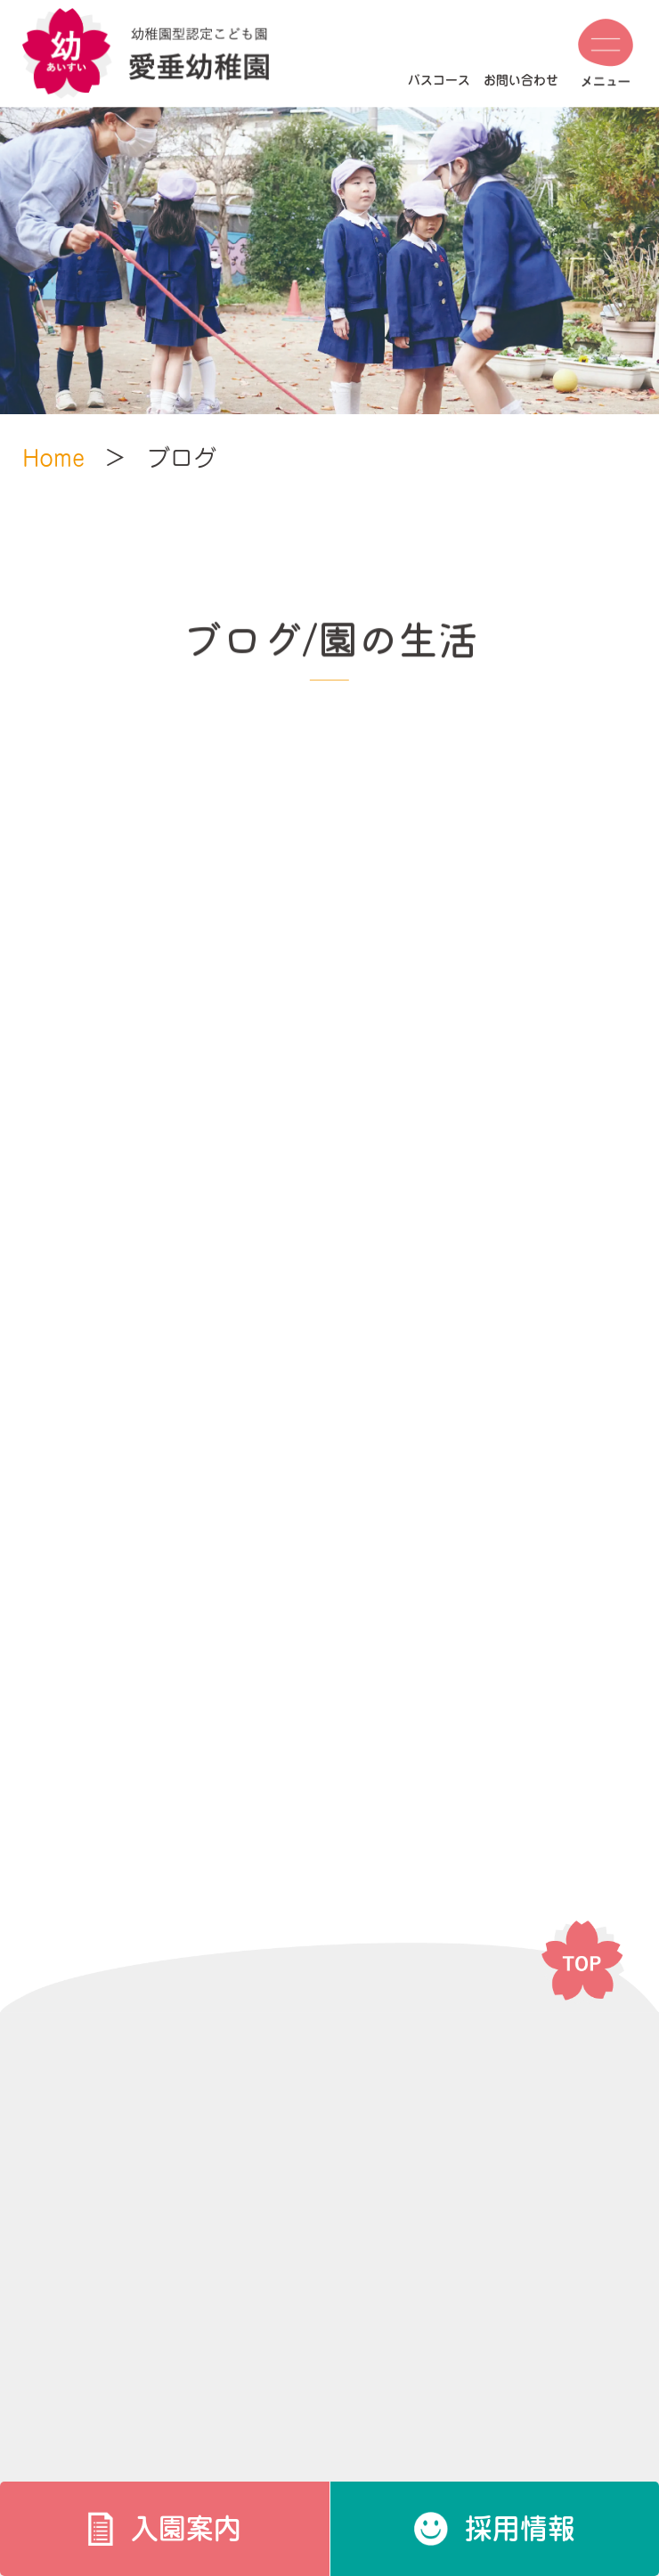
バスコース (439, 80)
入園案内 (186, 2528)
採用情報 (520, 2528)
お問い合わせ (521, 80)
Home (53, 457)
